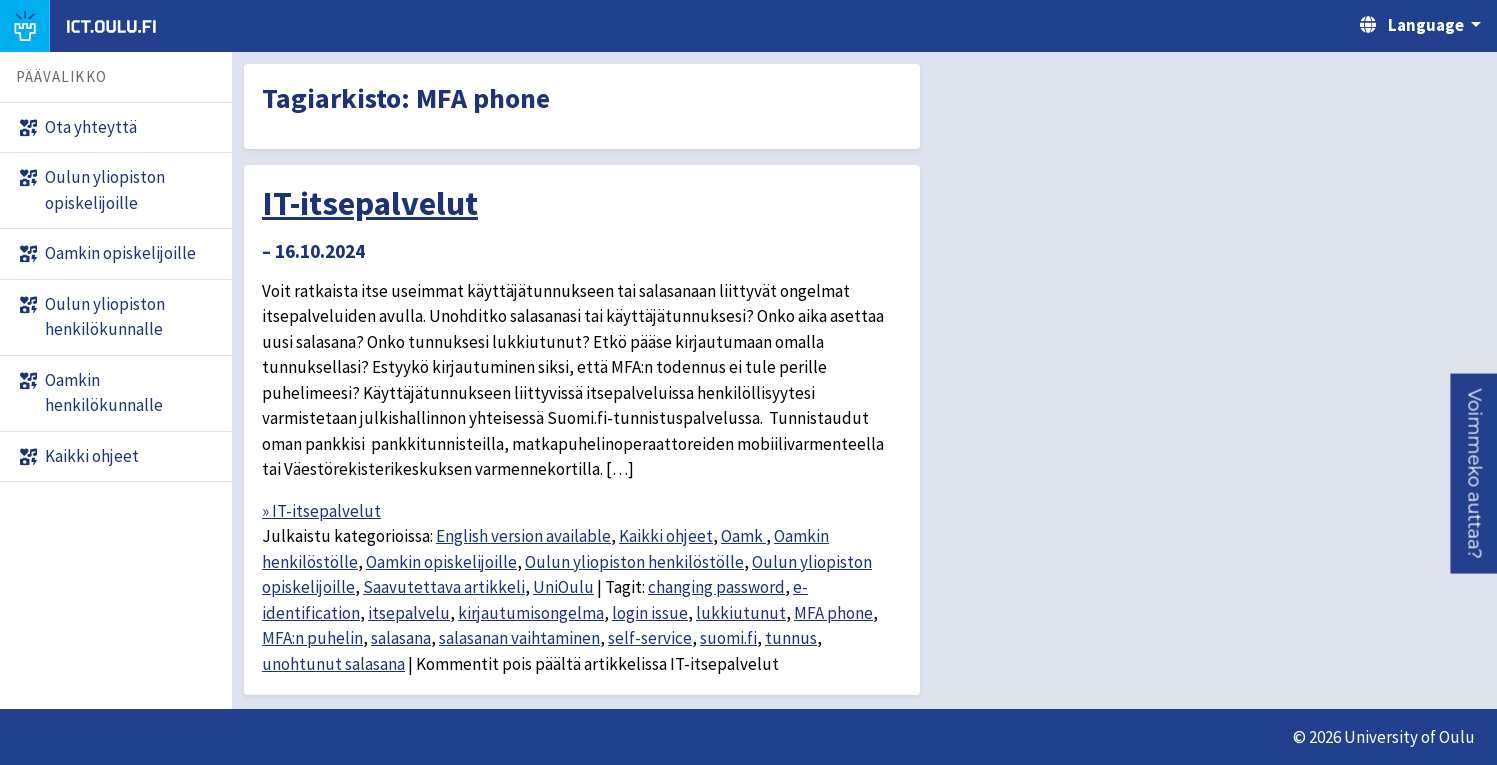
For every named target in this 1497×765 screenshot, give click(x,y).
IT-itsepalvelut (370, 203)
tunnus (791, 638)
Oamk (743, 536)
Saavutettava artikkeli (444, 587)
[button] (1473, 473)
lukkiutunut (741, 613)
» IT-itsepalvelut (321, 511)
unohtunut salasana (333, 664)
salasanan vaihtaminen (519, 638)
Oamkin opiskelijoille (441, 562)
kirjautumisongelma (531, 613)
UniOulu (563, 587)
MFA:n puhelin (312, 638)
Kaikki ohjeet (666, 536)
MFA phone (833, 613)
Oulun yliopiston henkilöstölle (634, 562)
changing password (716, 587)
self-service (650, 638)
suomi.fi (728, 638)
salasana (401, 638)
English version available (523, 536)
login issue (650, 613)
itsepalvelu (409, 613)
